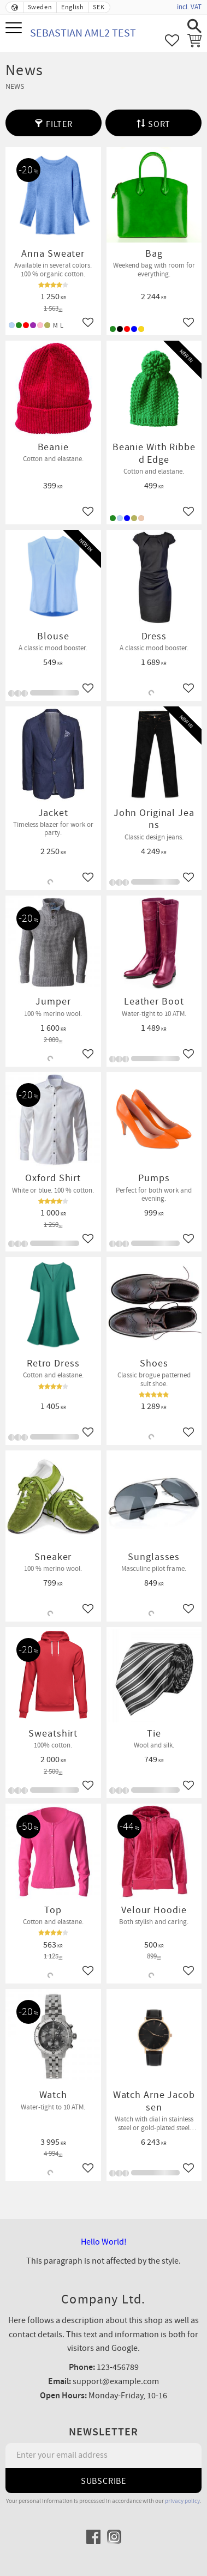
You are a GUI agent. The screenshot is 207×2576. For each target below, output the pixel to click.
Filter (59, 124)
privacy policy (182, 2501)
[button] (15, 28)
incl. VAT (189, 7)
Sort (159, 124)
